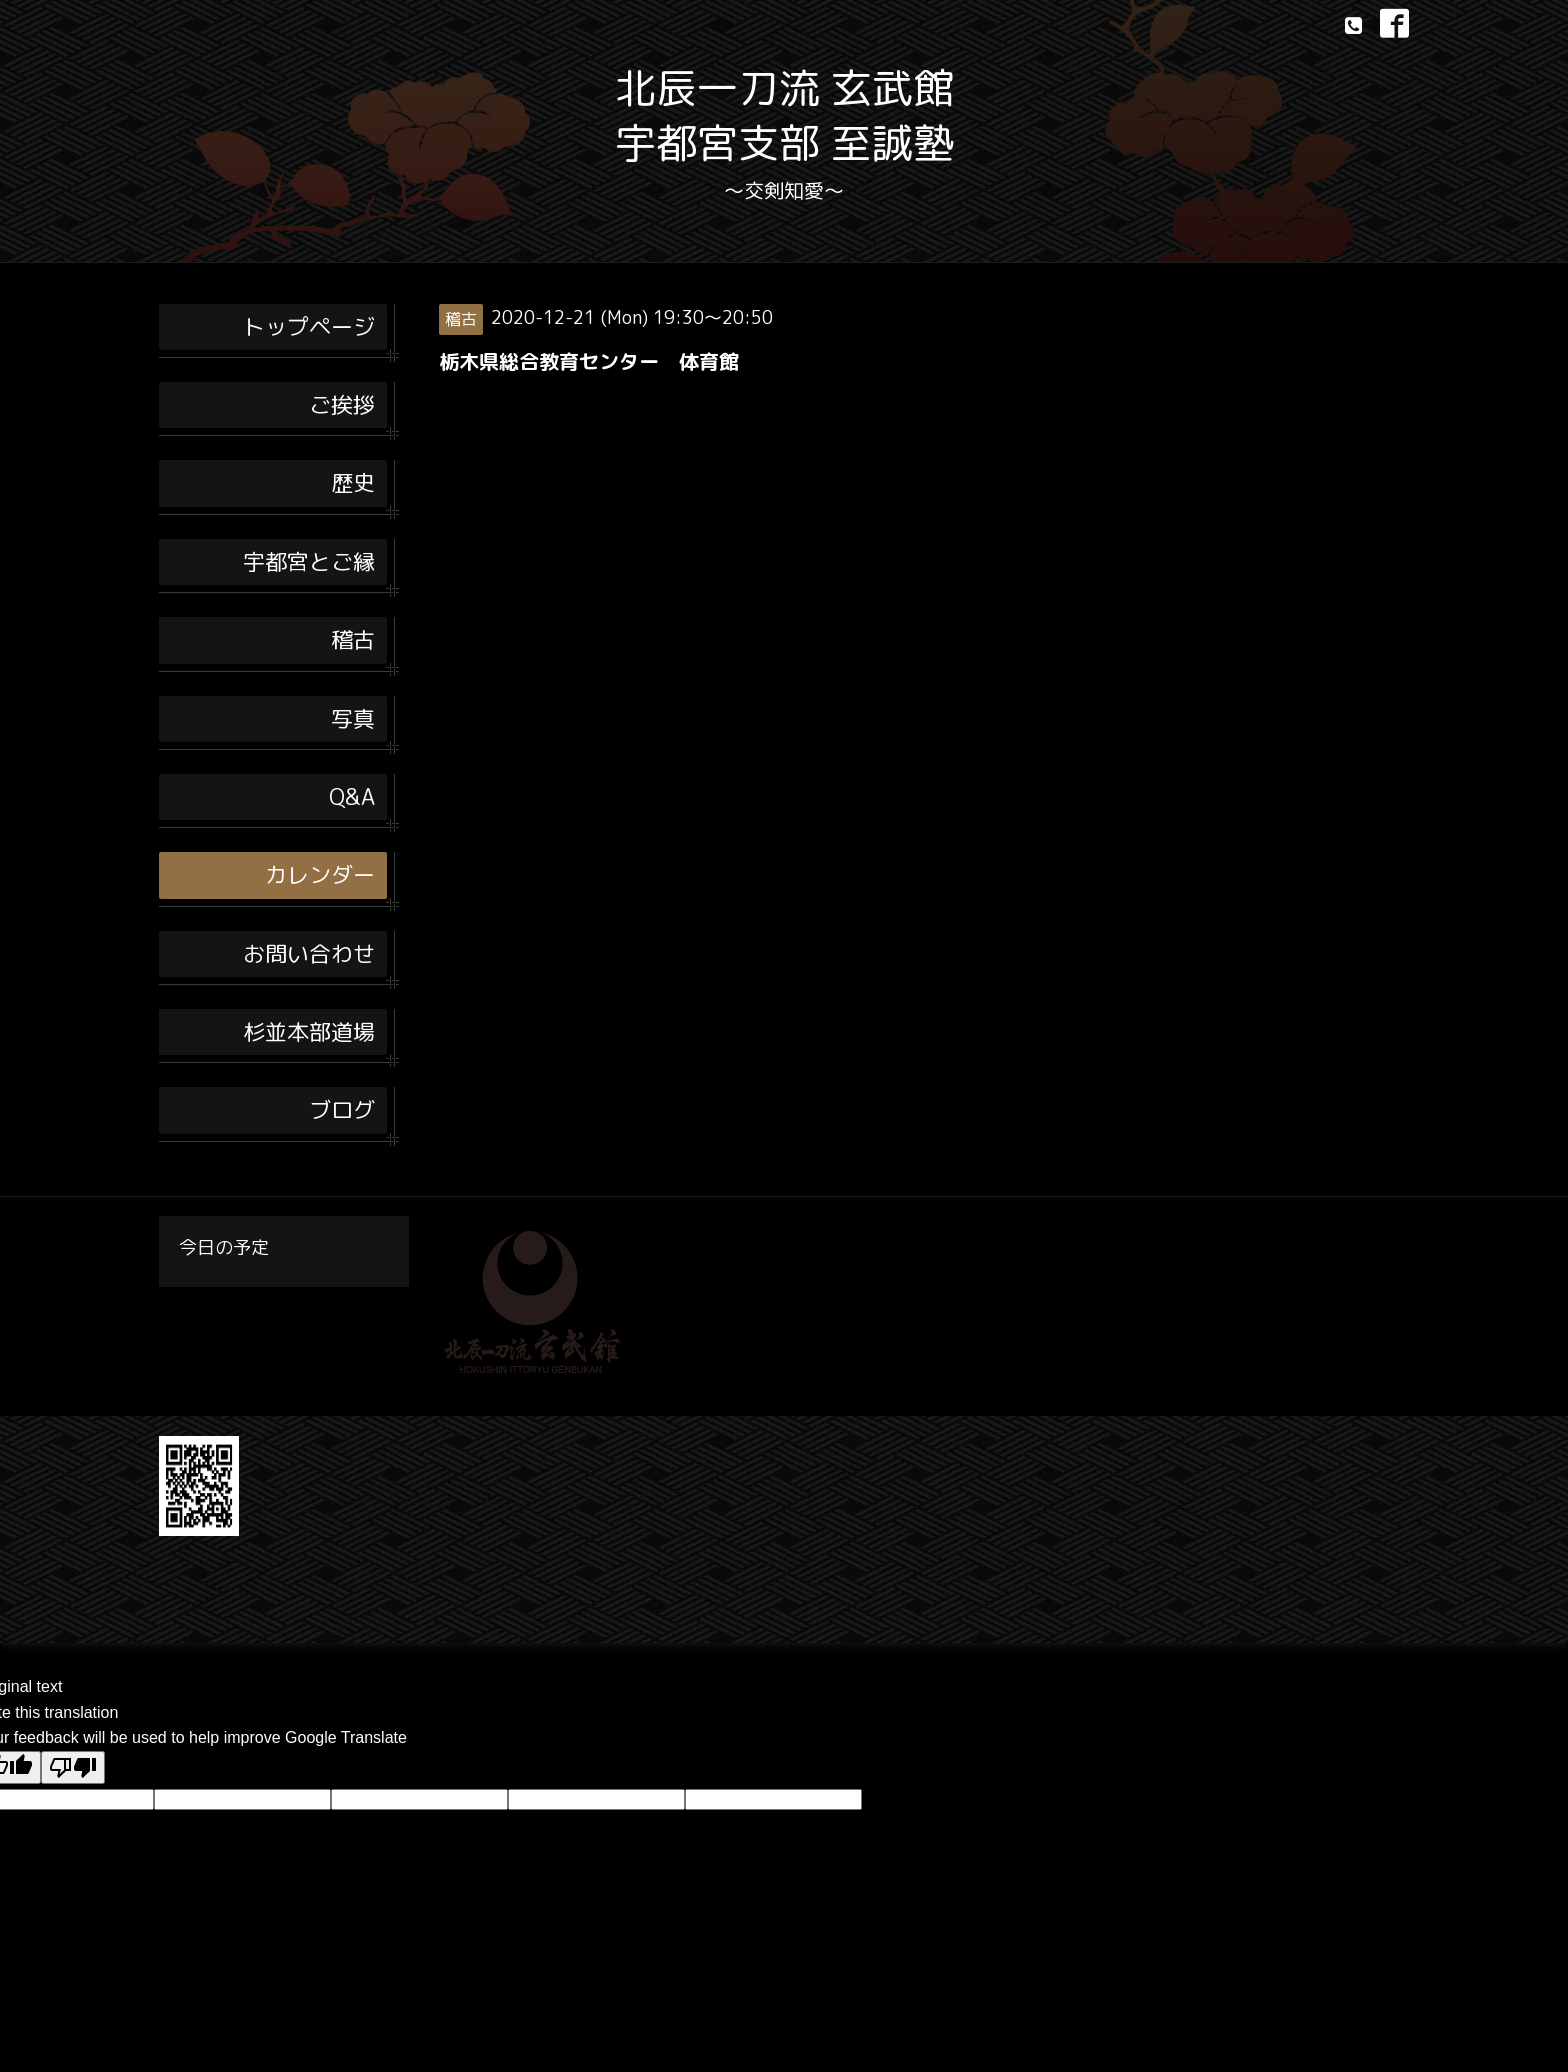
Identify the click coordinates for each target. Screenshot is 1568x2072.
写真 (353, 718)
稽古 (353, 639)
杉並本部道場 (309, 1031)
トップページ (309, 326)
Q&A (352, 796)
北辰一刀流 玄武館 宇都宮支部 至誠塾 (784, 115)
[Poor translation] (73, 1767)
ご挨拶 (342, 404)
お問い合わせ (309, 953)
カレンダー (320, 874)
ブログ (342, 1109)
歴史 (353, 482)
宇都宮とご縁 (309, 561)
